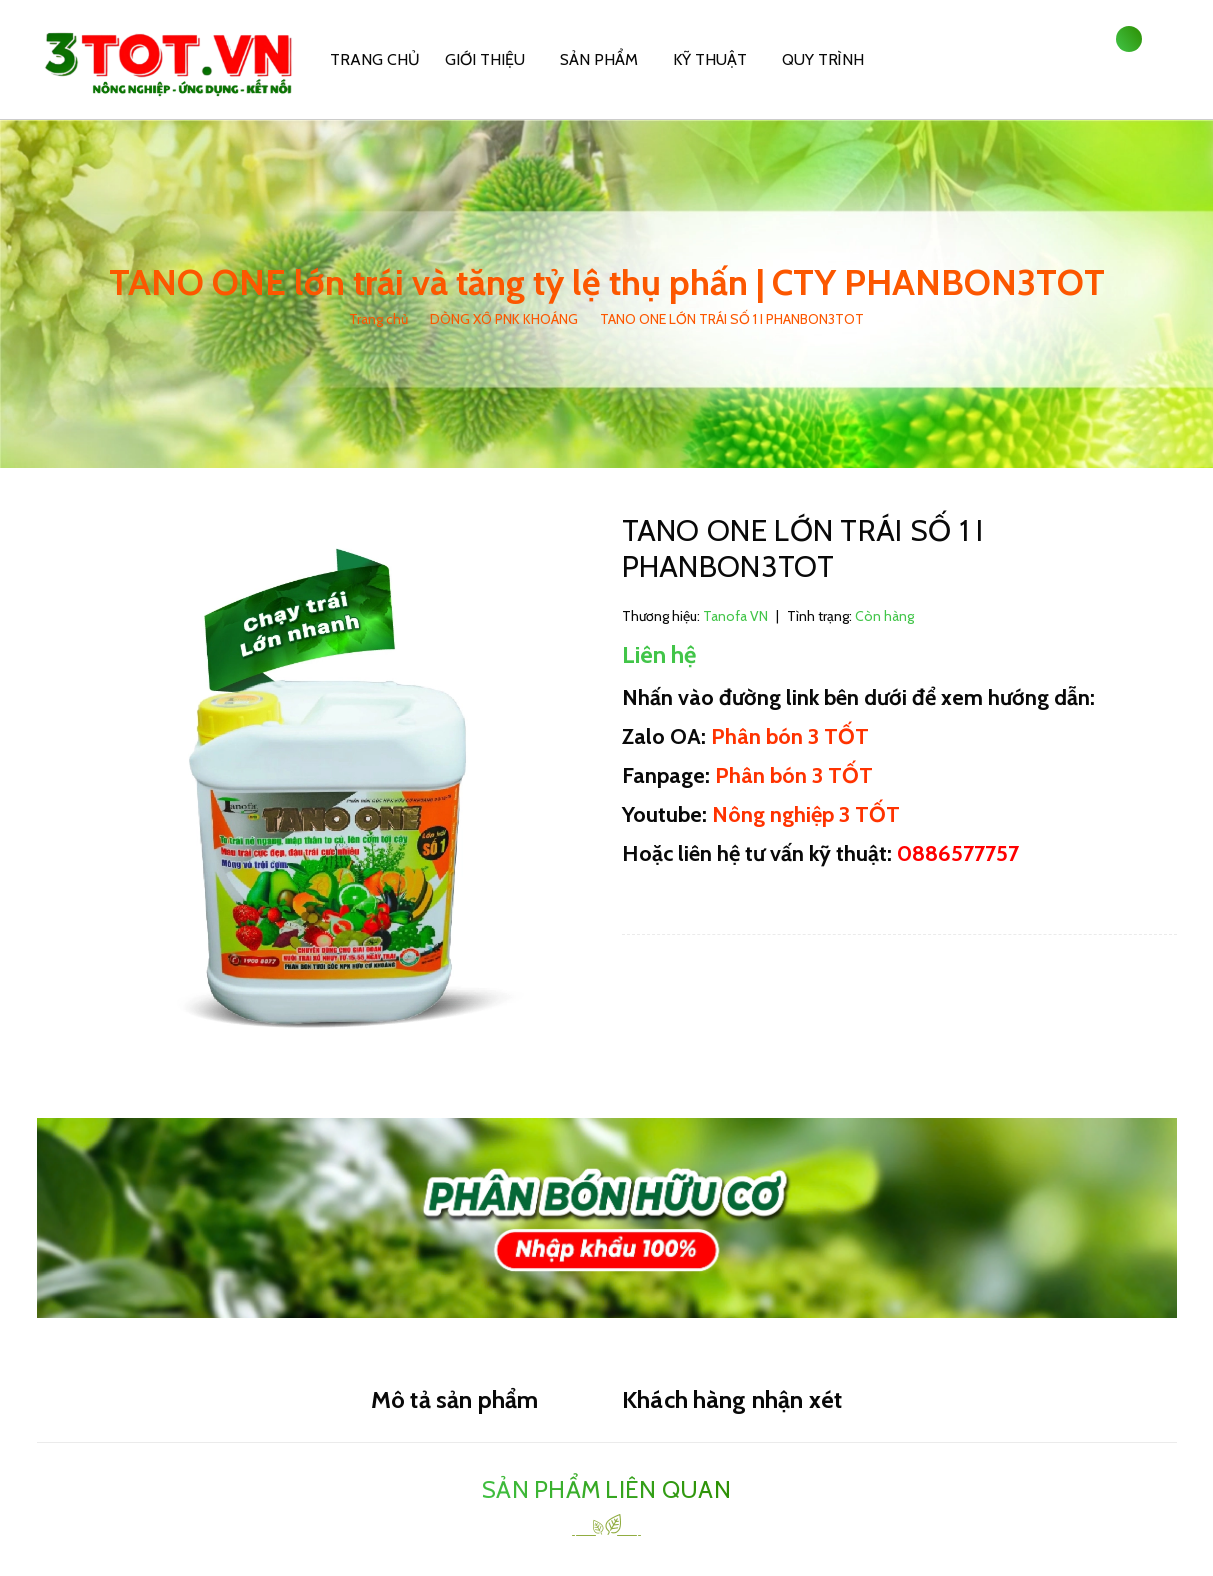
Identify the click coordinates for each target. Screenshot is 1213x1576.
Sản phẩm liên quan (606, 1489)
